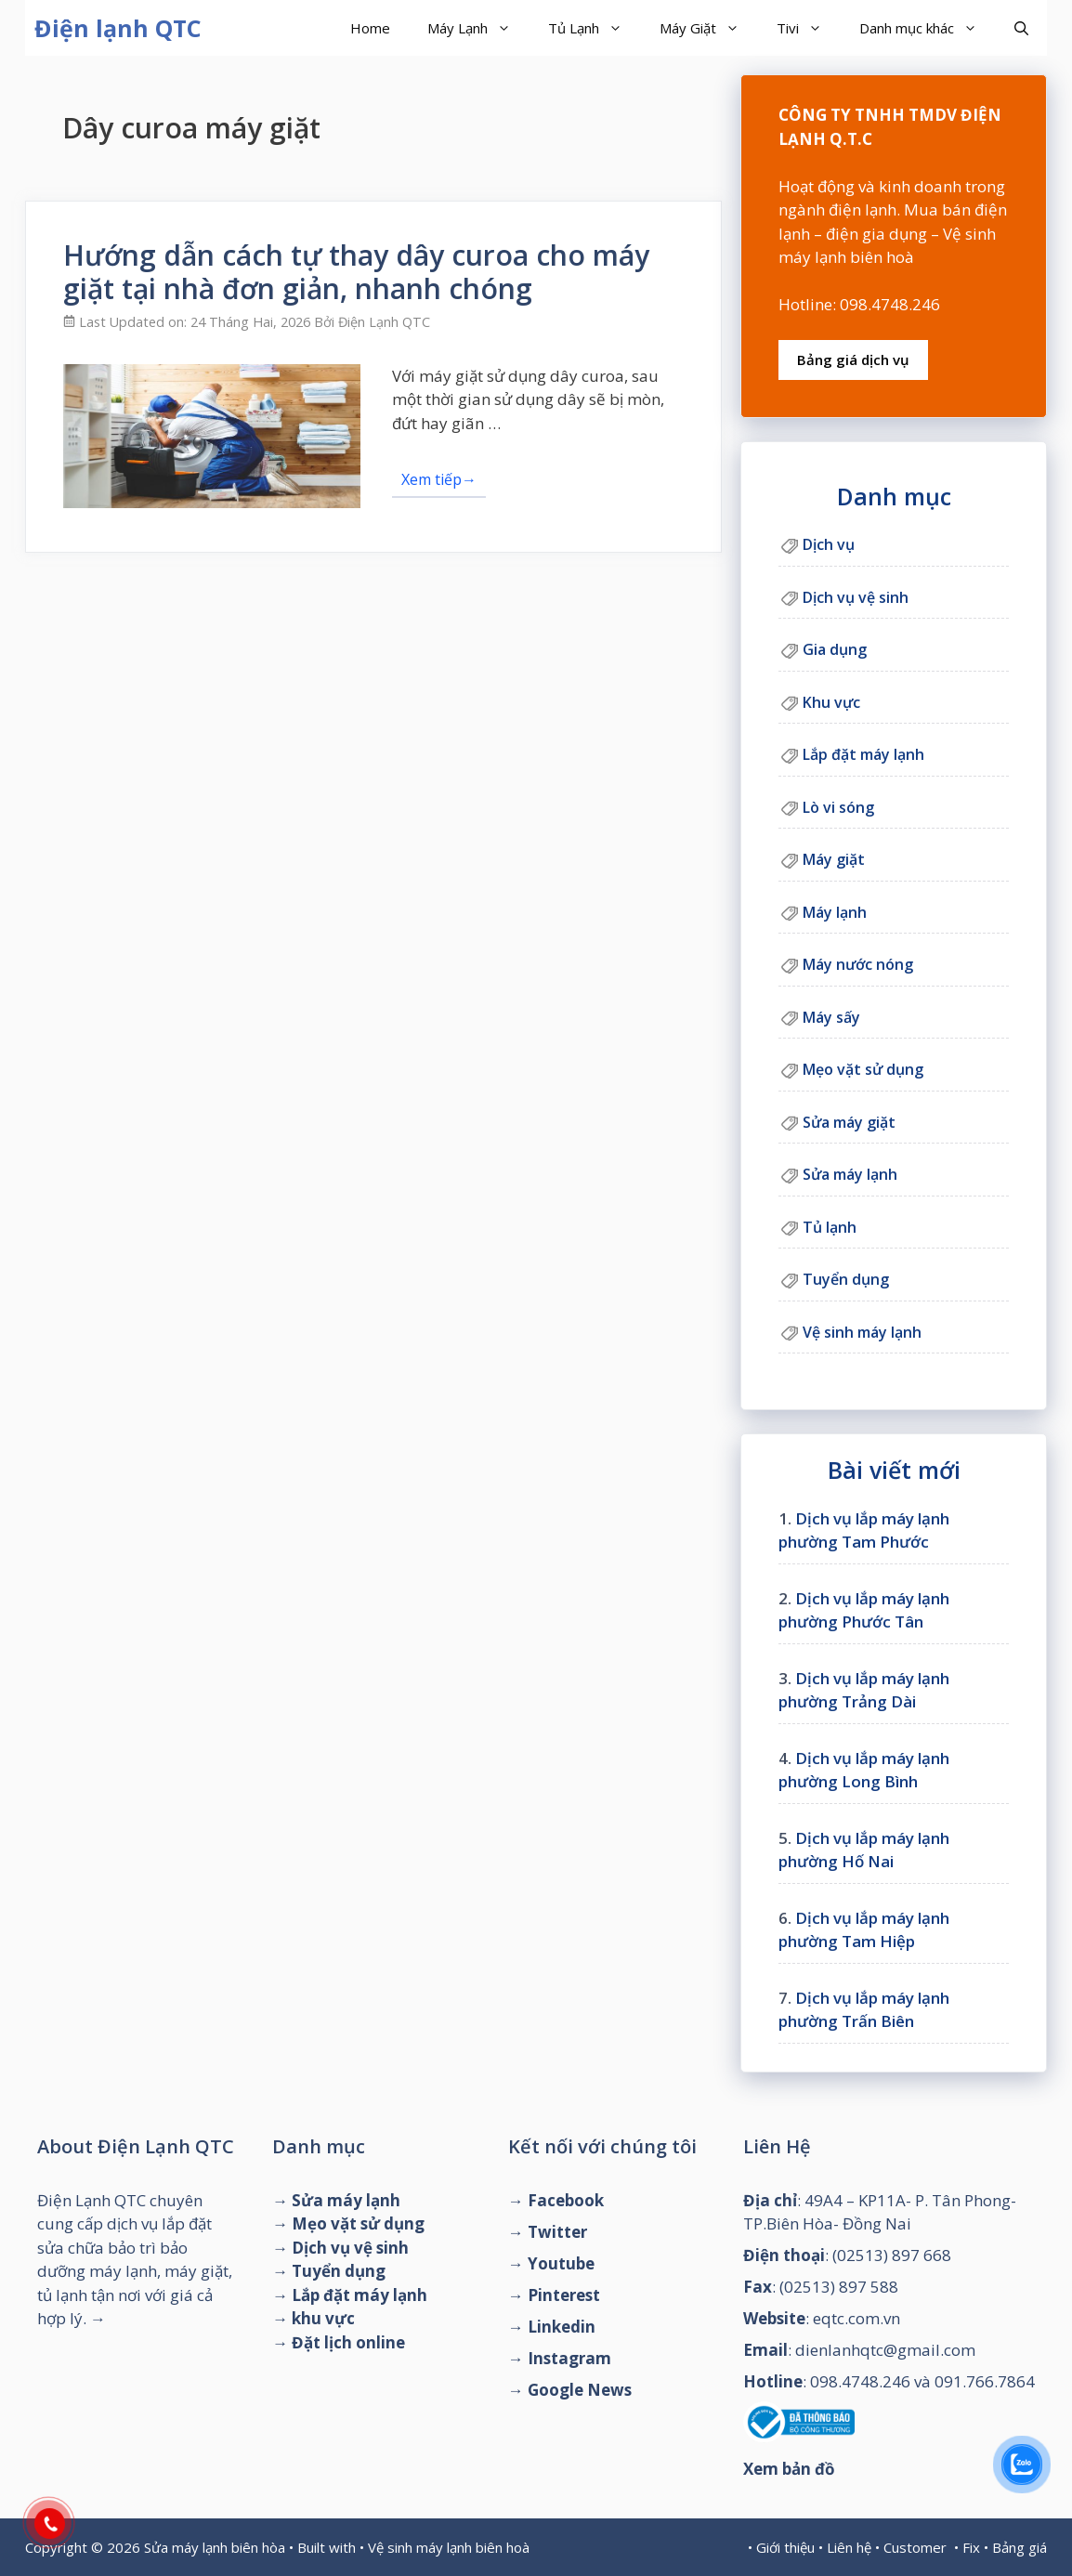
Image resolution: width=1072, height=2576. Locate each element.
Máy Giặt (709, 28)
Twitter (557, 2232)
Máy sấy (831, 1017)
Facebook (566, 2200)
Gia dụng (835, 649)
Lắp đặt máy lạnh (863, 754)
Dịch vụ (829, 544)
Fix (971, 2547)
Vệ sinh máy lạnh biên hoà (448, 2547)
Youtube (561, 2263)
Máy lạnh (835, 912)
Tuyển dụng (846, 1279)
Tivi (809, 28)
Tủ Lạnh (594, 28)
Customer (915, 2547)
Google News (580, 2389)
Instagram (569, 2358)
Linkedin (561, 2326)
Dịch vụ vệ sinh (856, 597)
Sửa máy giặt (849, 1122)
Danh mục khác (927, 28)
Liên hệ (849, 2547)
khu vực (323, 2318)
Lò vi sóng (838, 807)
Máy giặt (834, 859)
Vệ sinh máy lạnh (862, 1332)
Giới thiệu (785, 2547)
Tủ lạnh (829, 1227)
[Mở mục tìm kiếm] (1021, 28)
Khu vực (831, 702)
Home (370, 28)
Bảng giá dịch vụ (853, 359)
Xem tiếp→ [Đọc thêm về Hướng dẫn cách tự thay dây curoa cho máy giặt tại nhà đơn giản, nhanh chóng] (439, 479)
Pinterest (564, 2295)
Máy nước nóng (858, 964)
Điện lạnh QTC (118, 28)
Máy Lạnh (478, 28)
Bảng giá (1019, 2547)
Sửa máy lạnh (850, 1174)
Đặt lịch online (348, 2342)
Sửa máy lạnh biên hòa (214, 2547)
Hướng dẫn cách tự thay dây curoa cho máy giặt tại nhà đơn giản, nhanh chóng (356, 271)
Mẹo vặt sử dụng (863, 1069)
